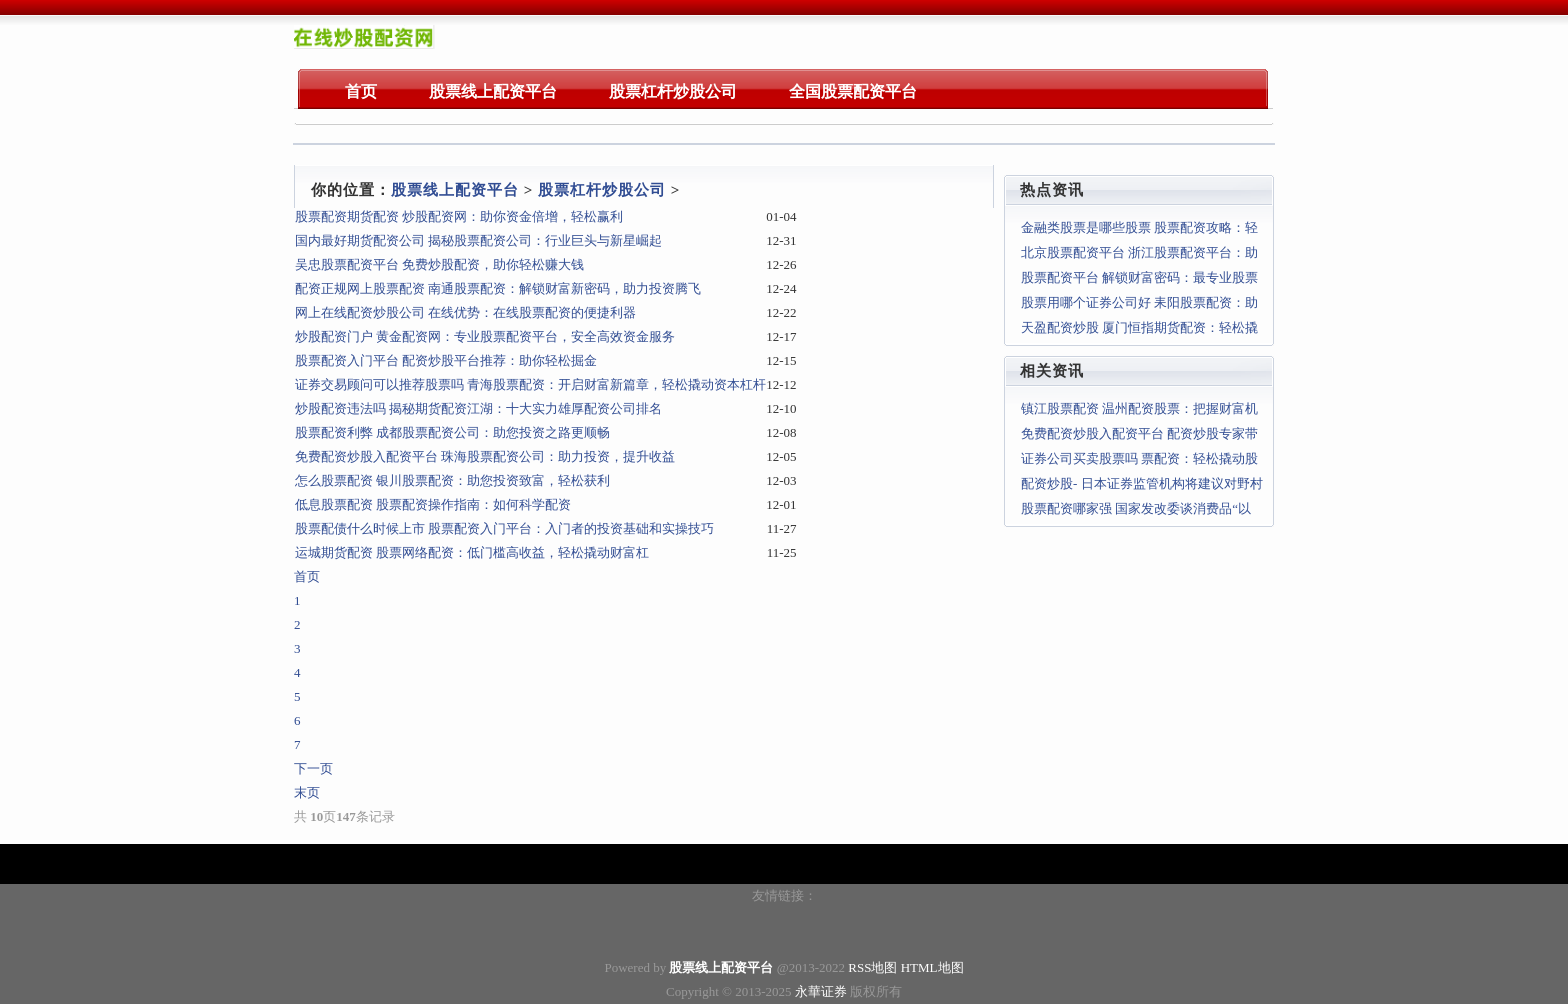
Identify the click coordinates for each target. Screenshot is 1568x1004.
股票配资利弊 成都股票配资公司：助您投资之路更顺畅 (452, 432)
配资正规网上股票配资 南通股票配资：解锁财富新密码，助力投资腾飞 (498, 288)
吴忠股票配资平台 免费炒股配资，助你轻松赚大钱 (439, 264)
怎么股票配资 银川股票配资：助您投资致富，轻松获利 (452, 480)
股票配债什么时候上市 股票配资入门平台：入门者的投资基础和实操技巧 (504, 528)
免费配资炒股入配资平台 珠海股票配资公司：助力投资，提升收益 (485, 456)
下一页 (313, 768)
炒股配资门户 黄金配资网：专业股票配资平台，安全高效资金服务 (485, 336)
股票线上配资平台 (455, 190)
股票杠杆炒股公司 (602, 190)
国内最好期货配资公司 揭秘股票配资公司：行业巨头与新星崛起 (478, 240)
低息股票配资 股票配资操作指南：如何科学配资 (433, 504)
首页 (307, 576)
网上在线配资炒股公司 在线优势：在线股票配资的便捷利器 (465, 312)
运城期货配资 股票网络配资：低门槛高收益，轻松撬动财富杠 (472, 552)
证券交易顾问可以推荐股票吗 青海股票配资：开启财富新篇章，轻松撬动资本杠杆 (530, 384)
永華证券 (821, 991)
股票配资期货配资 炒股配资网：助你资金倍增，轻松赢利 (459, 216)
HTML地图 (932, 967)
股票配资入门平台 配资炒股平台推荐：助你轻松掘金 (446, 360)
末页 (307, 792)
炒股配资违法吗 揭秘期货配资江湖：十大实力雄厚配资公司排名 (478, 408)
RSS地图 (872, 967)
